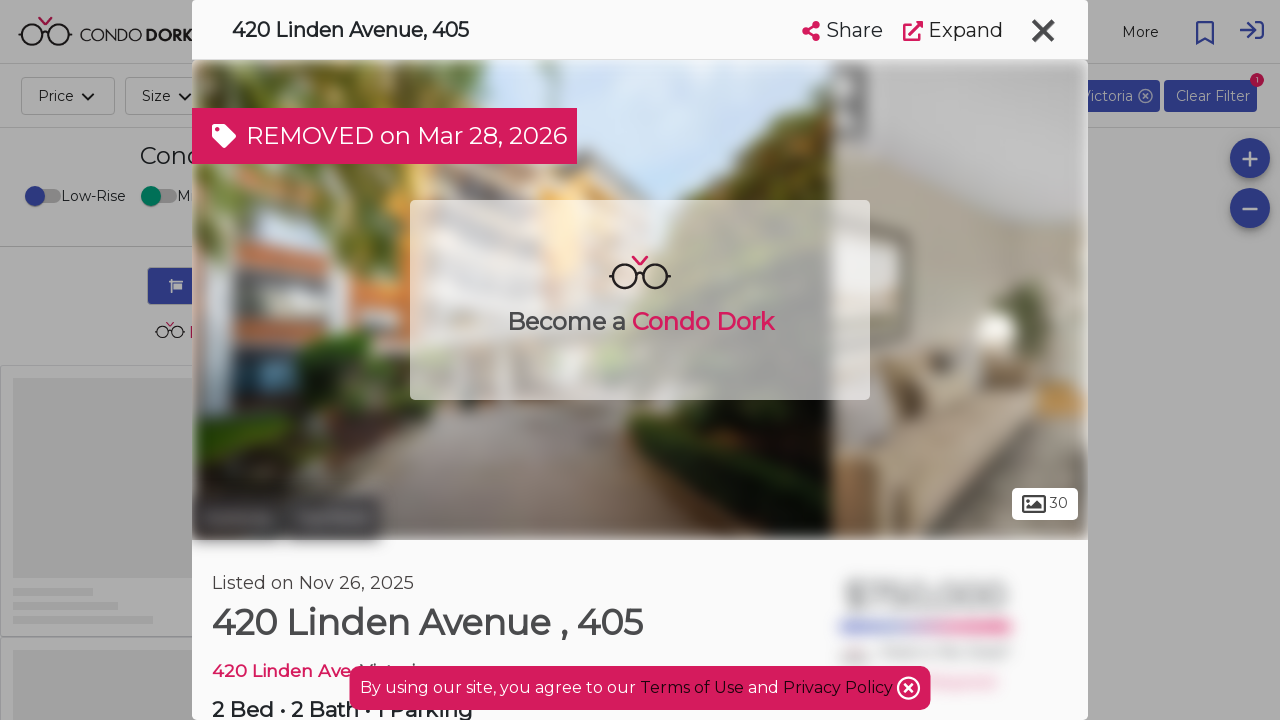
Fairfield (332, 518)
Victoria (236, 518)
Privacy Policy (840, 687)
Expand (953, 30)
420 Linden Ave (281, 670)
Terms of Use (692, 687)
